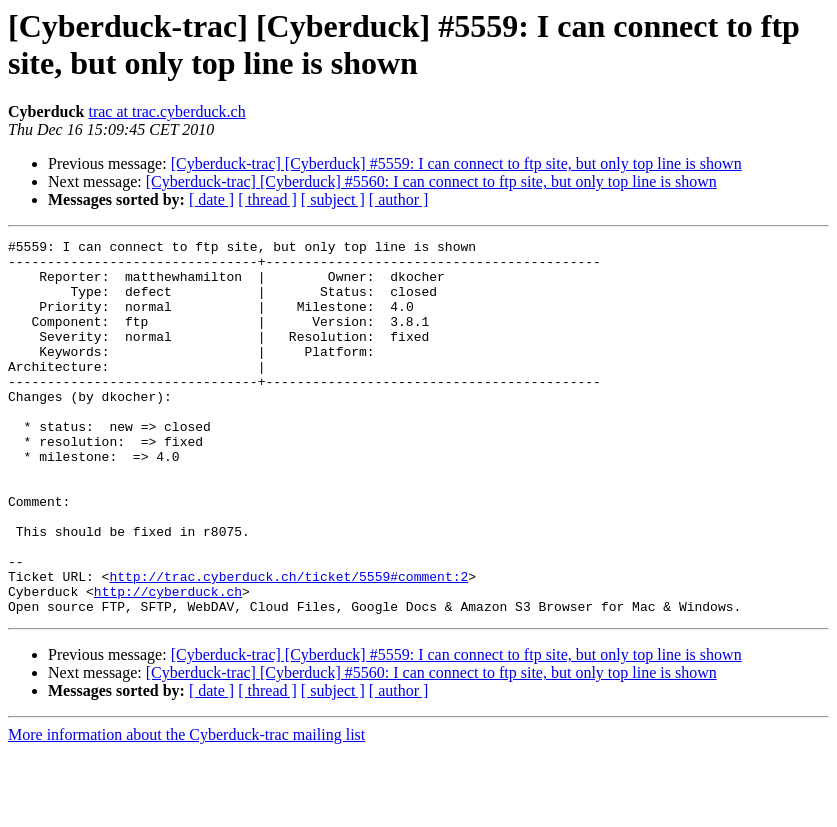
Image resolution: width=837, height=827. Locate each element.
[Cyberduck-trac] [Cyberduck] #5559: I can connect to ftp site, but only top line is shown (456, 163)
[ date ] (211, 199)
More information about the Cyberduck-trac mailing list (186, 809)
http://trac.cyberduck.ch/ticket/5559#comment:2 (288, 645)
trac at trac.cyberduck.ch (166, 111)
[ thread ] (267, 199)
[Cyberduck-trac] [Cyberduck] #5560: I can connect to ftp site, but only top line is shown (431, 181)
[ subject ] (333, 199)
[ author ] (399, 199)
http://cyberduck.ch (168, 663)
